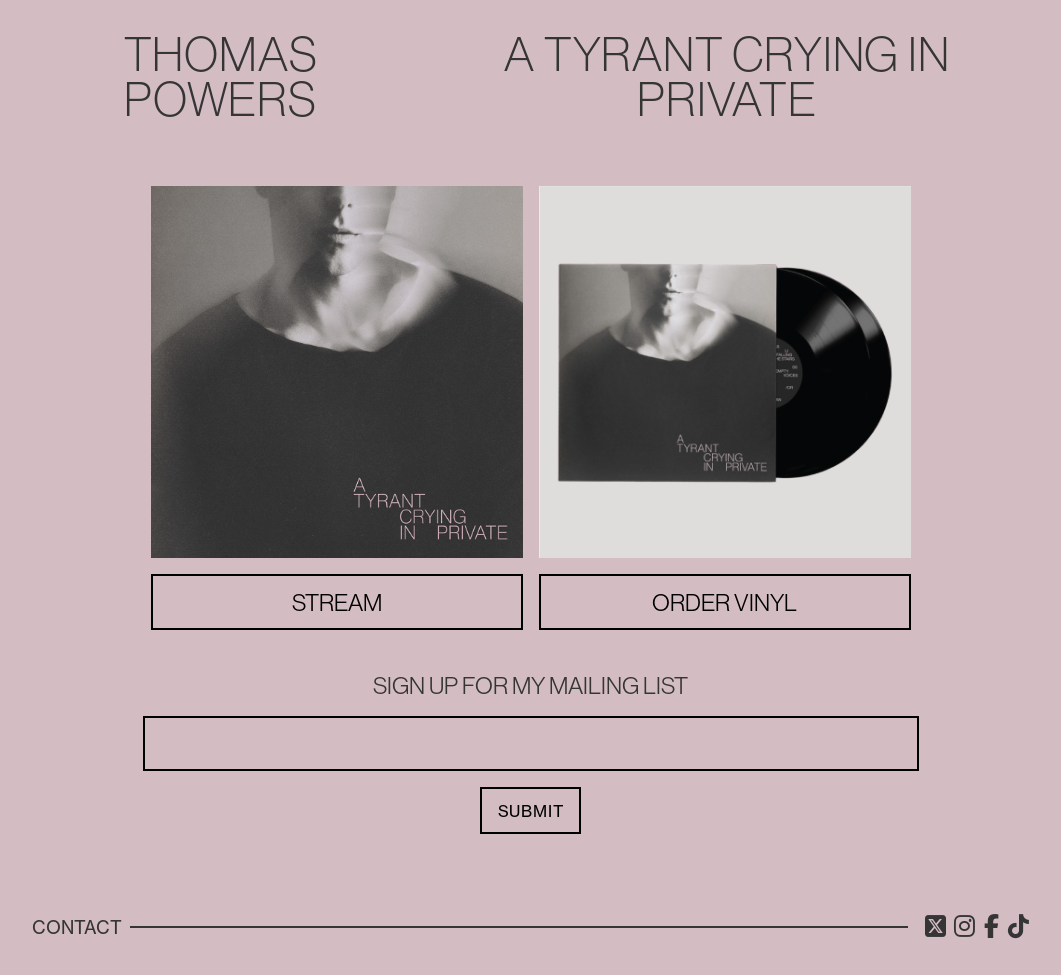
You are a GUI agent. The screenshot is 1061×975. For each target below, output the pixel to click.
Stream (337, 602)
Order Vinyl (724, 602)
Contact (77, 927)
